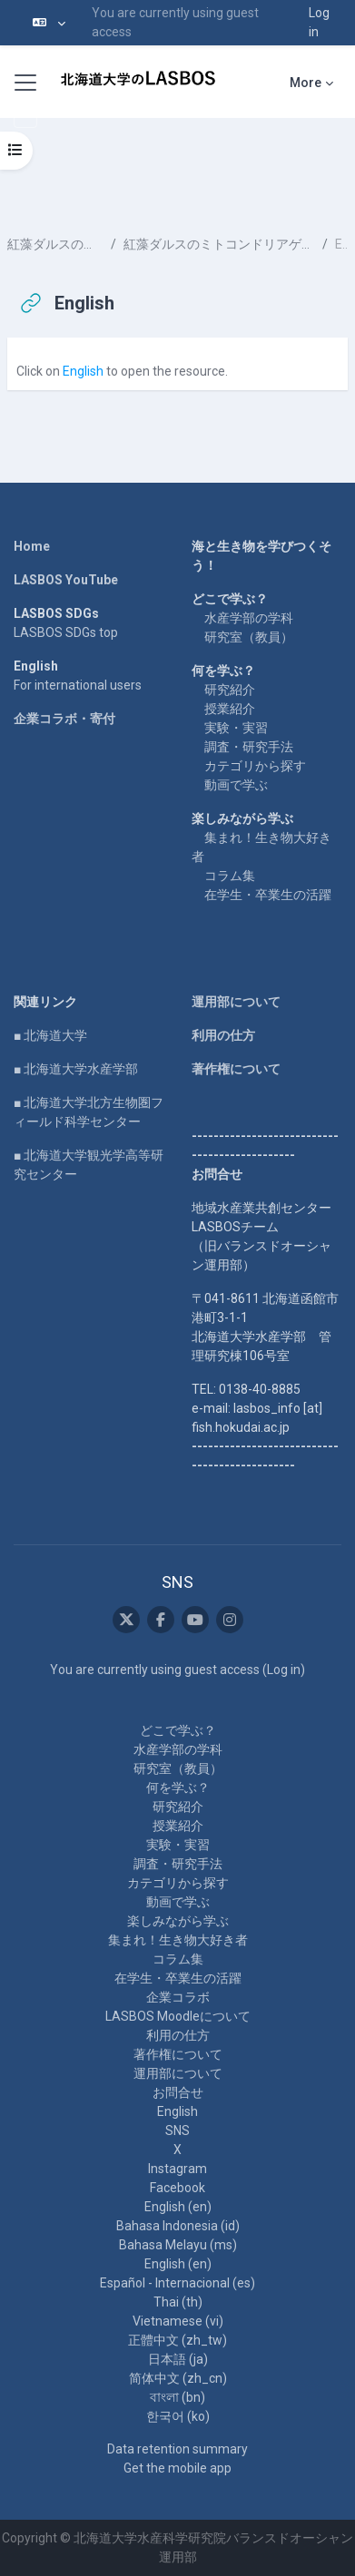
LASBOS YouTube (66, 580)
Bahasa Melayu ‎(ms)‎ (178, 2245)
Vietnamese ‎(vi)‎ (178, 2321)
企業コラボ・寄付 (64, 718)
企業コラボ (178, 1997)
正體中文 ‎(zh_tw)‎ (177, 2340)
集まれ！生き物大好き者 (178, 1940)
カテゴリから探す (255, 766)
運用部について (236, 1001)
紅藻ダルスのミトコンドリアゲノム (55, 244)
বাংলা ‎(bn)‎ (177, 2397)
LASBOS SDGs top (66, 632)
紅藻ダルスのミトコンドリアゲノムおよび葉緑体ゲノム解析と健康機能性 (219, 244)
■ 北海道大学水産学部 (76, 1069)
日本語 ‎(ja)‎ (178, 2359)
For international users (78, 685)
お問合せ (178, 2092)
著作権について (236, 1069)
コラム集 (229, 875)
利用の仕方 (223, 1035)
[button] (49, 22)
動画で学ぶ (236, 785)
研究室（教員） (248, 637)
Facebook (177, 2187)
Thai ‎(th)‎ (177, 2302)
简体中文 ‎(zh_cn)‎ (178, 2378)
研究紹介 (229, 689)
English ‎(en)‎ (178, 2206)
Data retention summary (177, 2449)
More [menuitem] (305, 82)
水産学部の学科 (248, 618)
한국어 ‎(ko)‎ (178, 2416)
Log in (319, 22)
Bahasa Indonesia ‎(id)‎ (178, 2225)
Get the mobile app (177, 2468)
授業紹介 (229, 708)
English (83, 371)
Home (32, 546)
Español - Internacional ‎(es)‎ (177, 2283)
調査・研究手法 (248, 746)
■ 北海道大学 (50, 1035)
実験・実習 (236, 727)
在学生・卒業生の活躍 (267, 894)
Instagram (177, 2168)
